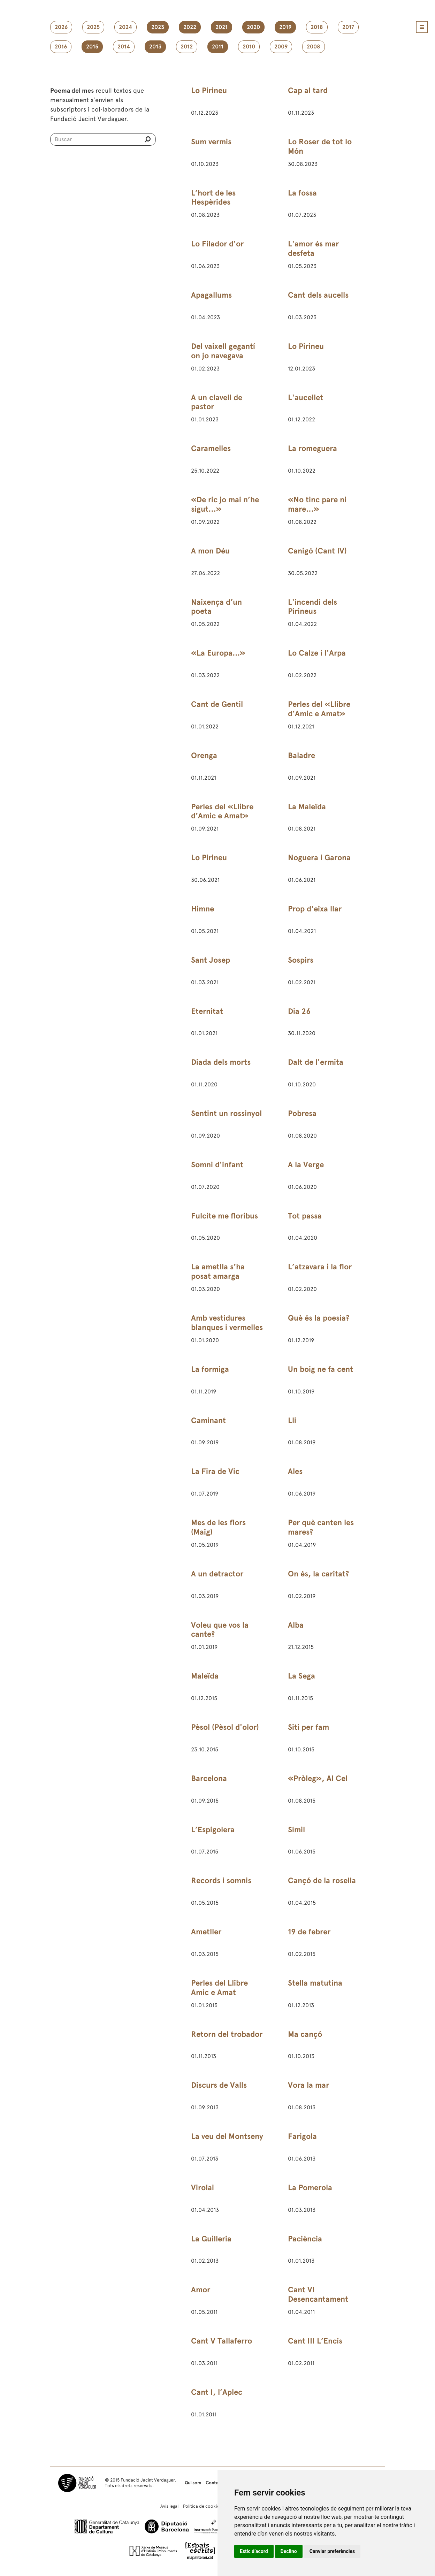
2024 (125, 27)
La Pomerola (310, 2187)
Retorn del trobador (226, 2034)
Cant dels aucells (318, 295)
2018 (317, 27)
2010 (249, 46)
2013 (155, 46)
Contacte (215, 2482)
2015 (92, 46)
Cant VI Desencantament (318, 2294)
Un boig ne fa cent (320, 1369)
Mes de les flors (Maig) (218, 1527)
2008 (313, 46)
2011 (217, 46)
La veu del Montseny (227, 2136)
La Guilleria (211, 2239)
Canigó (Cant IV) (317, 551)
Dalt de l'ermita (315, 1062)
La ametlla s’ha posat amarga (218, 1271)
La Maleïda (307, 806)
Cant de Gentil (217, 704)
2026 (61, 27)
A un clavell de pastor (216, 402)
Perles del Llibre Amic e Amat (219, 1987)
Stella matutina (315, 1983)
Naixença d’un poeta (216, 606)
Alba (296, 1625)
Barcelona (209, 1778)
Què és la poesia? (318, 1318)
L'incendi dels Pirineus (312, 606)
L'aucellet (305, 397)
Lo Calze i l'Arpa (317, 653)
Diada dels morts (221, 1062)
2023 (157, 27)
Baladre (301, 755)
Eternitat (207, 1011)
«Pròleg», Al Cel (318, 1778)
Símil (296, 1829)
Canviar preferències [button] (332, 2551)
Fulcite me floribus (224, 1216)
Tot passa (305, 1216)
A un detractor (217, 1574)
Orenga (204, 755)
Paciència (305, 2239)
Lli (292, 1420)
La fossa (302, 193)
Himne (202, 909)
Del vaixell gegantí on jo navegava (223, 351)
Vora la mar (308, 2085)
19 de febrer (309, 1931)
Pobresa (302, 1113)
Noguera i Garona (319, 857)
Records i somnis (221, 1880)
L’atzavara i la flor (320, 1266)
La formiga (210, 1369)
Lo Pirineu (209, 90)
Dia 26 (299, 1011)
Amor (200, 2289)
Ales (295, 1471)
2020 (253, 27)
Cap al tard (308, 90)
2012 (187, 46)
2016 (61, 46)
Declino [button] (289, 2551)
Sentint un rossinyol (226, 1113)
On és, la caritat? (318, 1574)
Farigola (302, 2136)
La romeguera (312, 448)
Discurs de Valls (219, 2085)
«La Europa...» (218, 653)
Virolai (202, 2187)
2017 (348, 27)
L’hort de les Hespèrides (213, 197)
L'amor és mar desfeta (313, 248)
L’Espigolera (213, 1829)
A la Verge (306, 1164)
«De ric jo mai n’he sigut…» (225, 504)
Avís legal (169, 2506)
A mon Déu (210, 551)
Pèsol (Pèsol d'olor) (225, 1727)
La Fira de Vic (215, 1471)
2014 (123, 46)
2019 (285, 27)
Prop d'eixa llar (315, 909)
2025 (93, 27)
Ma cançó (305, 2034)
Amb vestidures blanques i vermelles (227, 1322)
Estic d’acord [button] (254, 2551)
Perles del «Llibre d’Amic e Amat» (319, 709)
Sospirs (300, 960)
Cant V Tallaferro (221, 2341)
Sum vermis (211, 141)
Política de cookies (202, 2506)
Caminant (208, 1420)
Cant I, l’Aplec (216, 2392)
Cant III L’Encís (315, 2341)
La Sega (301, 1676)
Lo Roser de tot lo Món (320, 146)
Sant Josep (210, 960)
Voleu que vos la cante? (220, 1629)
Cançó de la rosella (322, 1880)
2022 (189, 27)
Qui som (193, 2482)
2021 (221, 27)
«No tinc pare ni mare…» (317, 504)
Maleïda (205, 1676)
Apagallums (211, 295)
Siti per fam (308, 1727)
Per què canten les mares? (321, 1527)
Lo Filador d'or (217, 244)
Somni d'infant (217, 1164)
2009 (281, 46)
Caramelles (211, 448)
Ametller (206, 1931)
